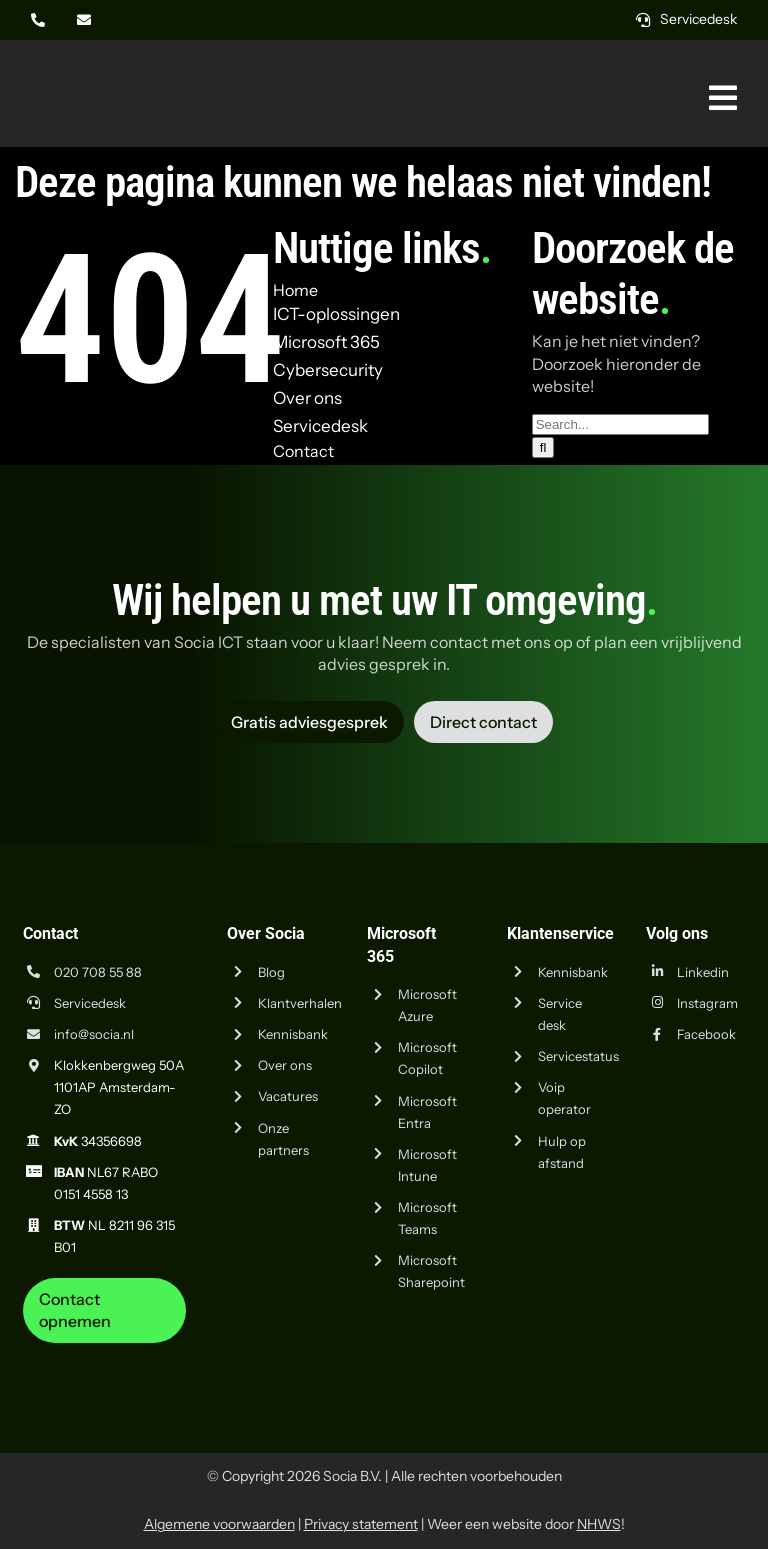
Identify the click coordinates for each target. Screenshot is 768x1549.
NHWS (599, 1524)
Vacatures (288, 1096)
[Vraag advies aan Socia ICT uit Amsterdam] (309, 722)
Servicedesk (90, 1003)
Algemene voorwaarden (219, 1524)
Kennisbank (293, 1034)
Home (295, 290)
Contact (303, 451)
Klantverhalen (300, 1003)
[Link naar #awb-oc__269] (723, 98)
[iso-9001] (603, 1351)
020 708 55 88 (98, 972)
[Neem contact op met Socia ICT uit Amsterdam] (105, 1310)
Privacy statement (361, 1524)
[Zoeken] (543, 447)
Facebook (706, 1034)
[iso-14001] (703, 1351)
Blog (271, 972)
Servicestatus (578, 1056)
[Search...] (620, 424)
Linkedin (703, 972)
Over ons (285, 1065)
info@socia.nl (94, 1034)
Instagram (707, 1003)
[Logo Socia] (90, 68)
